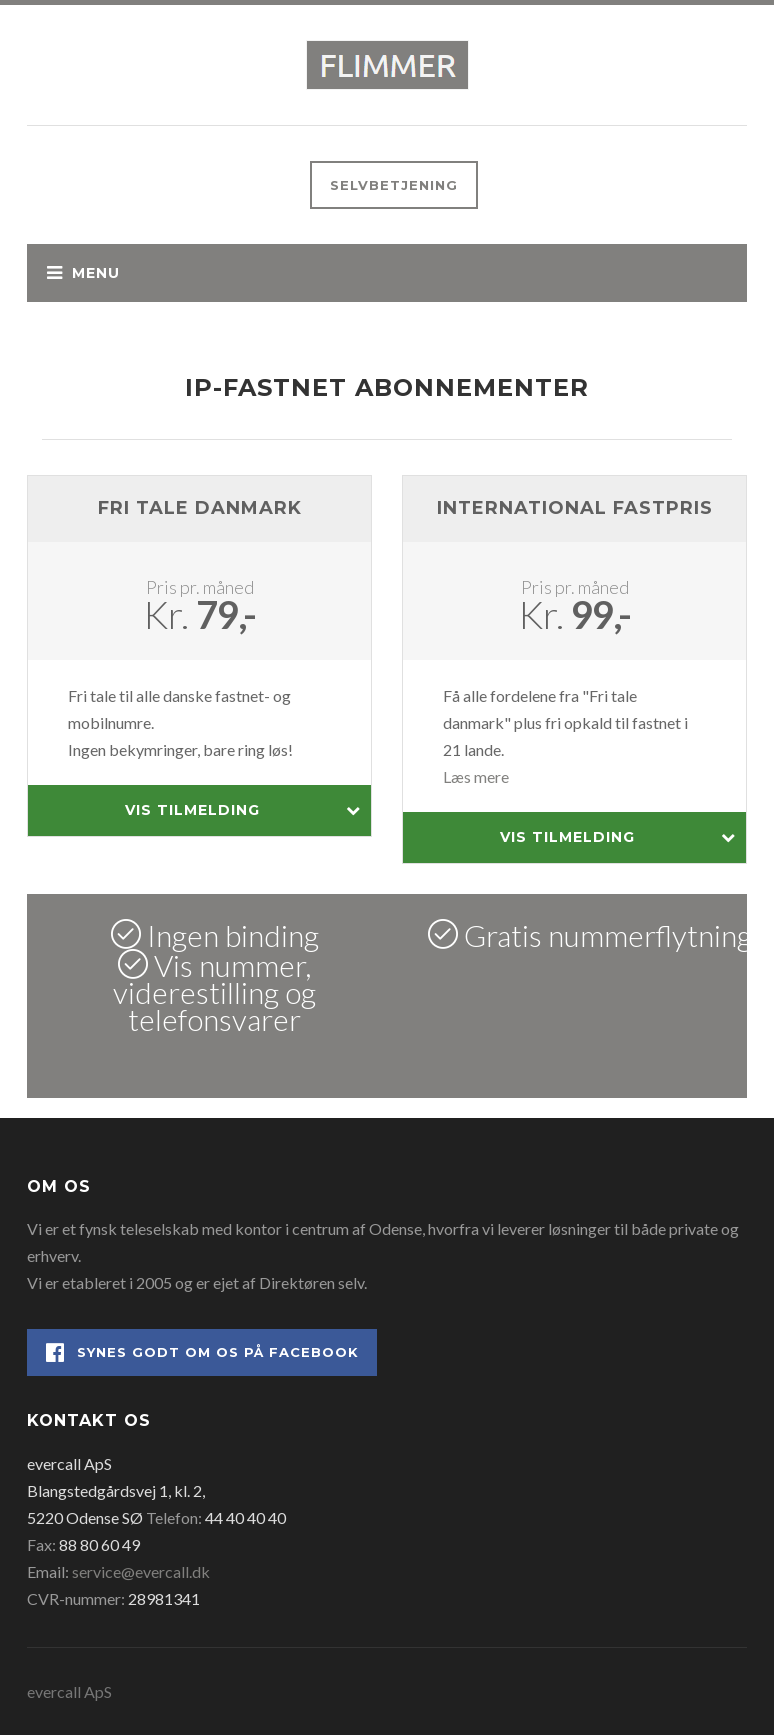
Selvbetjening (394, 185)
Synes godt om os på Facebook (202, 1352)
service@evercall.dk (141, 1571)
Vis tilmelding (243, 810)
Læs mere (476, 776)
